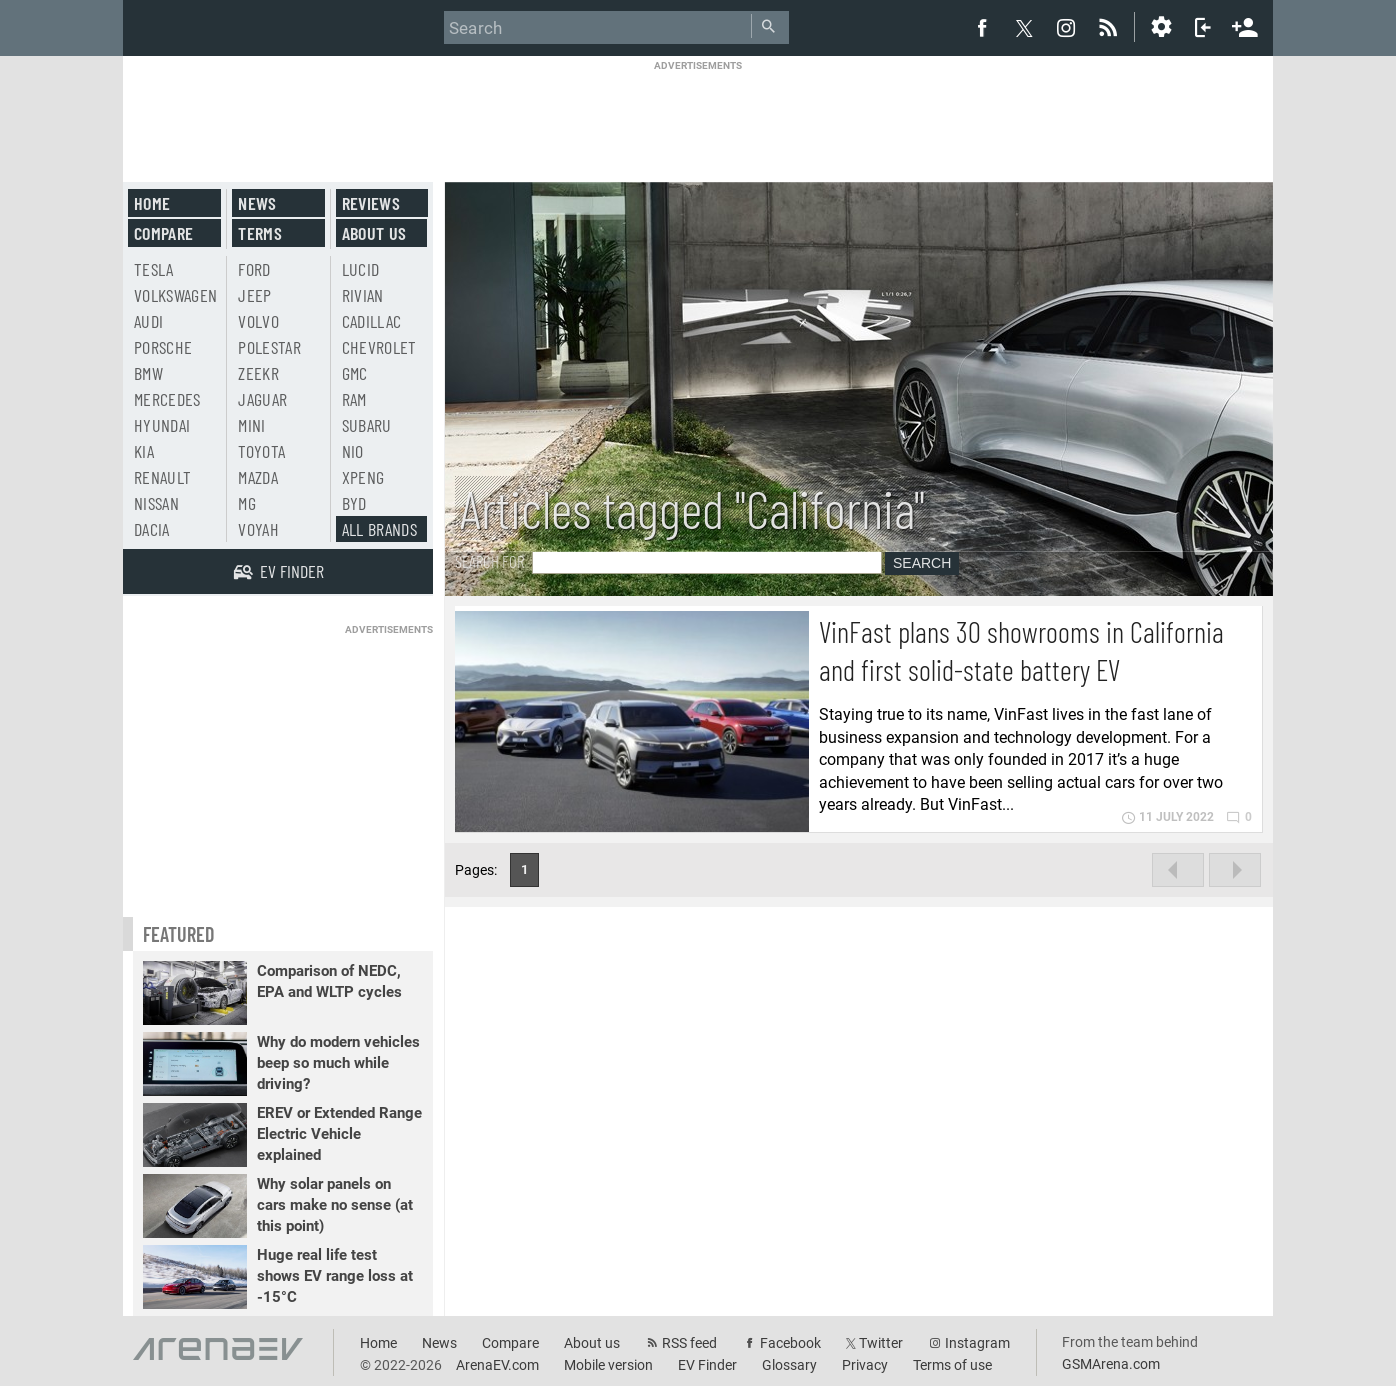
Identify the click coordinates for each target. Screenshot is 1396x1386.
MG (247, 503)
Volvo (258, 321)
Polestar (269, 347)
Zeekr (258, 373)
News (257, 203)
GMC (355, 373)
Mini (251, 425)
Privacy (865, 1365)
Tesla (154, 269)
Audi (148, 321)
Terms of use (952, 1365)
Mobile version (608, 1365)
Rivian (363, 295)
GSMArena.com (1111, 1364)
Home (152, 203)
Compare (163, 233)
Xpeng (363, 477)
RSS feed (689, 1343)
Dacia (152, 529)
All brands (380, 529)
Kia (144, 451)
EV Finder (707, 1365)
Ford (254, 269)
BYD (354, 503)
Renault (162, 477)
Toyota (261, 451)
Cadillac (372, 321)
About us (374, 233)
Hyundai (162, 425)
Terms (260, 233)
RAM (354, 399)
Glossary (789, 1365)
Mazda (258, 477)
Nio (353, 451)
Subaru (367, 425)
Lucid (361, 269)
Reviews (371, 203)
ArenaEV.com (497, 1365)
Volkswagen (176, 295)
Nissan (156, 503)
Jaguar (262, 399)
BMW (148, 373)
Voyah (258, 529)
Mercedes (167, 399)
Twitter (881, 1343)
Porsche (163, 347)
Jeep (254, 295)
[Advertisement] (698, 117)
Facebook (790, 1343)
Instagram (977, 1343)
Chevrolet (379, 347)
